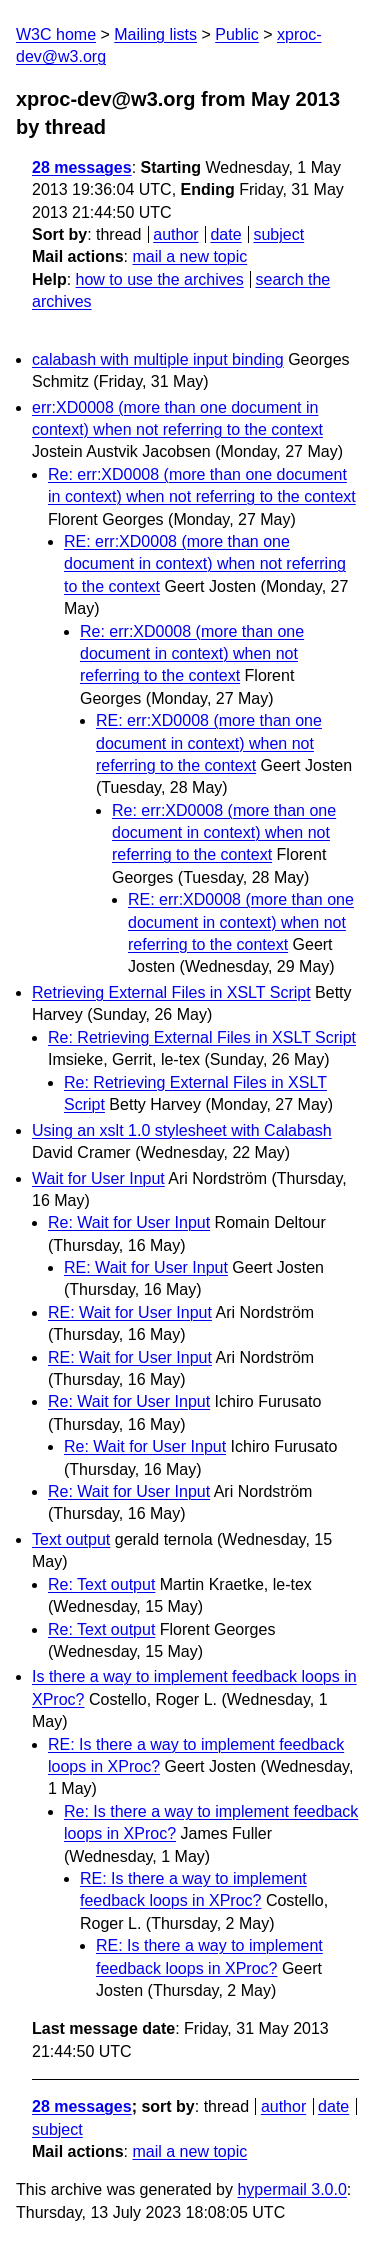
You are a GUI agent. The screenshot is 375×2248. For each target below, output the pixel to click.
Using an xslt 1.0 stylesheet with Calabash (182, 1130)
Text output (71, 1539)
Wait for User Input (98, 1178)
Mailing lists (155, 34)
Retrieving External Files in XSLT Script (171, 992)
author (175, 234)
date (225, 234)
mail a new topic (189, 256)
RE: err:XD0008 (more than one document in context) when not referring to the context (205, 564)
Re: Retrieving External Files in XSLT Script (202, 1037)
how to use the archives (160, 279)
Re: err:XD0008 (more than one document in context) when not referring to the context (192, 654)
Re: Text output (101, 1584)
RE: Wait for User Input (146, 1267)
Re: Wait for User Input (129, 1222)
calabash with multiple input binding (158, 359)
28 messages (82, 167)
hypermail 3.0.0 (291, 2189)
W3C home (56, 34)
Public (237, 34)
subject (278, 234)
